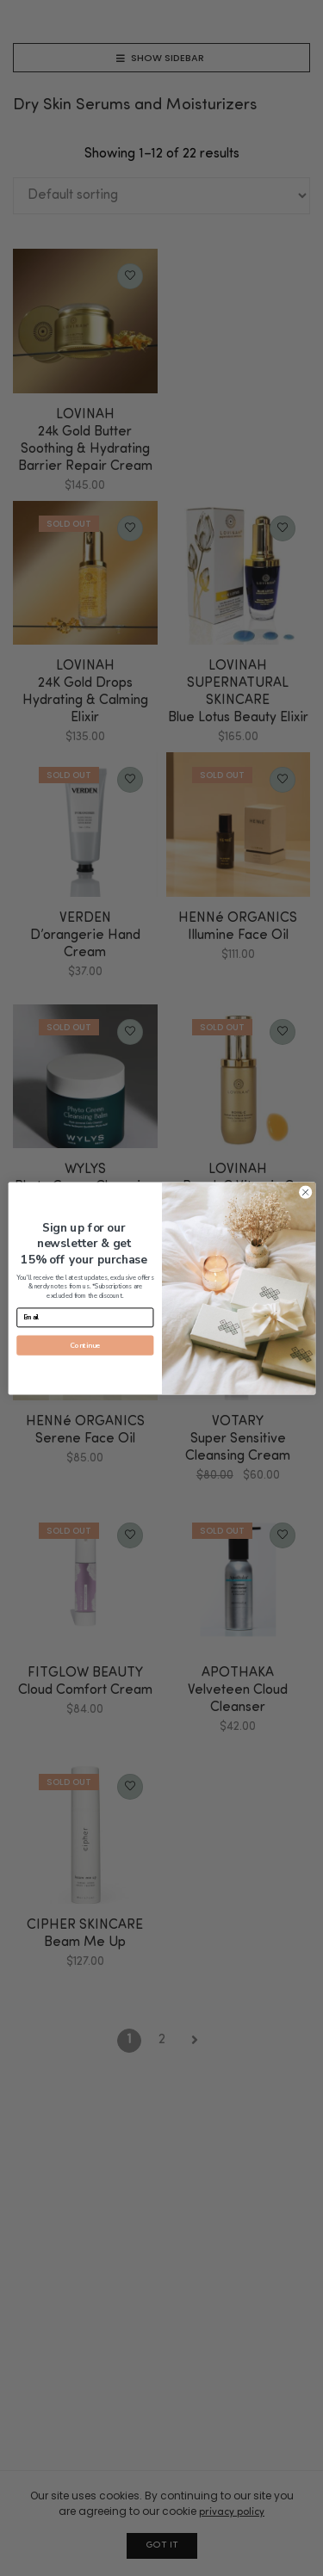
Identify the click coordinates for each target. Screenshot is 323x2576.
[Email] (84, 1317)
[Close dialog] (305, 1192)
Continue (85, 1345)
